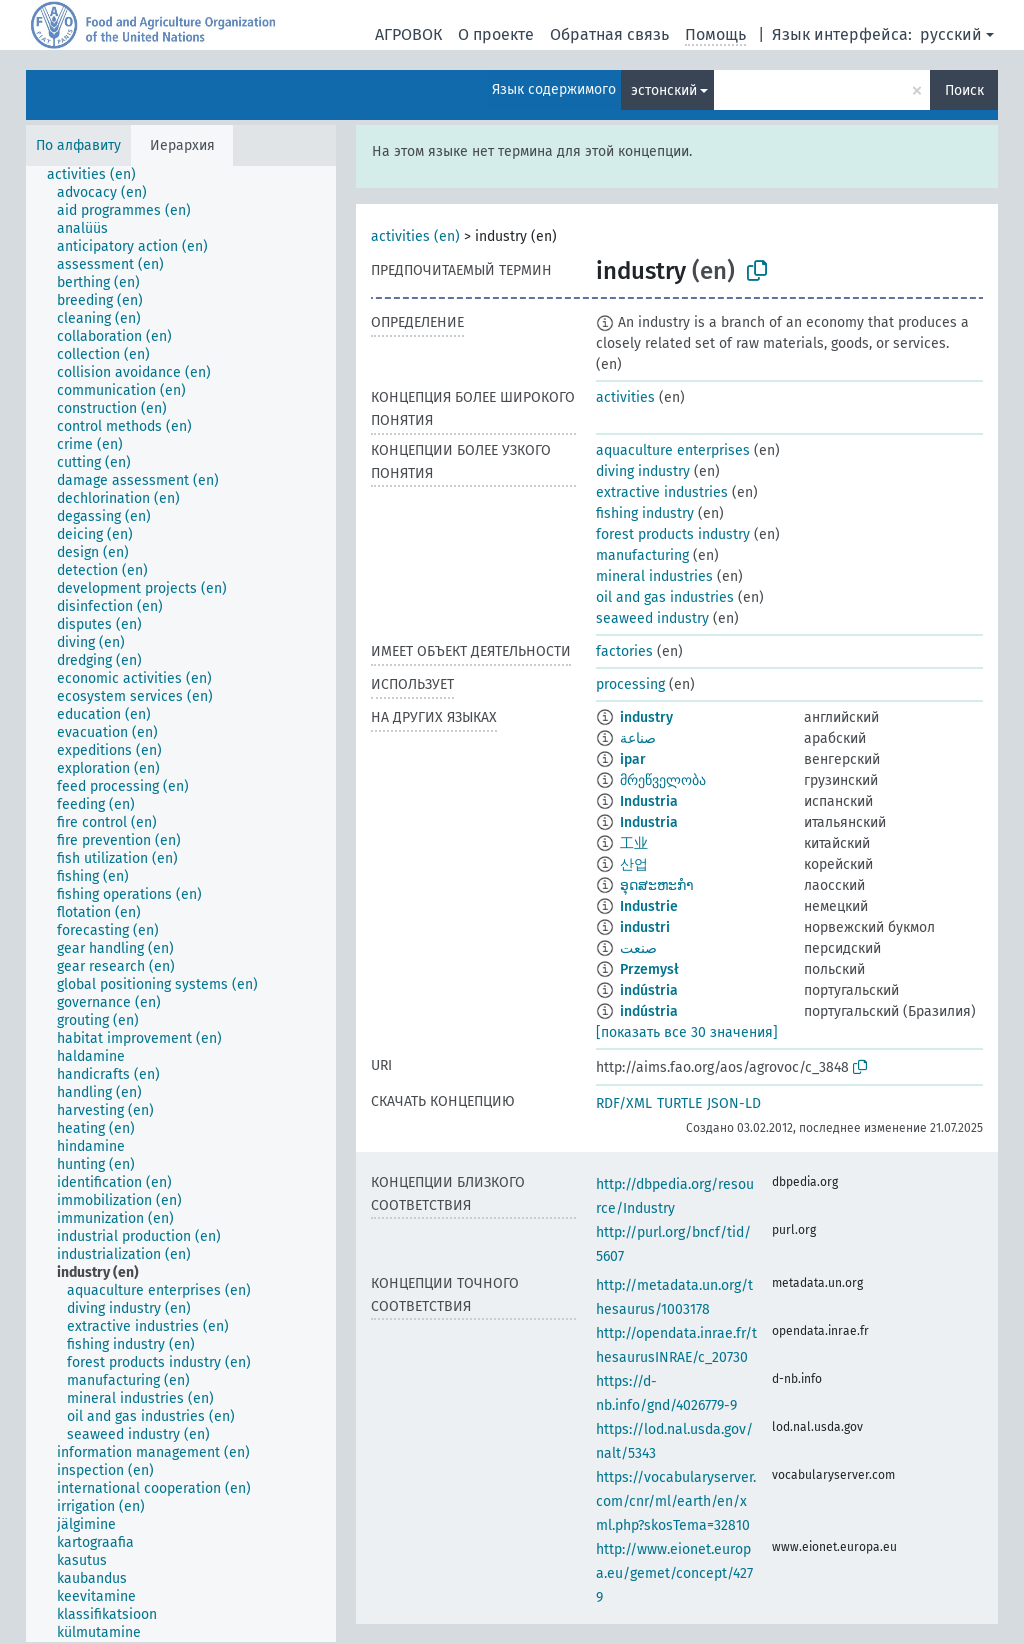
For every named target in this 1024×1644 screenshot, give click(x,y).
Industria (649, 801)
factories (624, 651)
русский (951, 34)
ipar (633, 759)
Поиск (964, 90)
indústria (649, 990)
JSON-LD (734, 1103)
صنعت (638, 948)
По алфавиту (78, 145)
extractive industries (662, 492)
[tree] (181, 904)
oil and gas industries (665, 597)
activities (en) (415, 236)
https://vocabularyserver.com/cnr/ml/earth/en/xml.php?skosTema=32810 (676, 1501)
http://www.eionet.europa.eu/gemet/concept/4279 (674, 1573)
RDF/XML (624, 1103)
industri (645, 927)
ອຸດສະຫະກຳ (657, 885)
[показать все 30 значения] (687, 1032)
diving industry (643, 471)
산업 (634, 864)
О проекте (496, 34)
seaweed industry (652, 618)
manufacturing (642, 555)
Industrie (649, 906)
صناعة (638, 738)
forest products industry (673, 534)
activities (625, 397)
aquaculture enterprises (673, 450)
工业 (634, 843)
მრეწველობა (663, 780)
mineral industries (654, 576)
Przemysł (649, 969)
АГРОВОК (408, 34)
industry (646, 717)
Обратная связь (609, 34)
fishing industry (645, 513)
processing (630, 684)
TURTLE (679, 1103)
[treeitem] (100, 175)
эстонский (664, 90)
